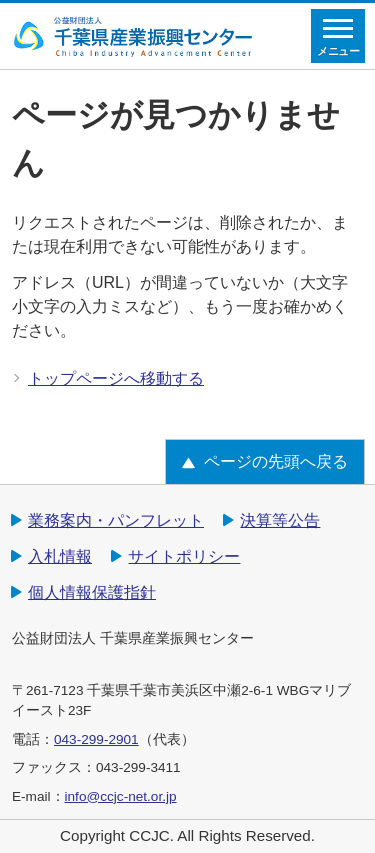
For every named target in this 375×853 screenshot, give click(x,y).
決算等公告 (280, 520)
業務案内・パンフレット (116, 520)
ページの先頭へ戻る (276, 461)
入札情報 (60, 556)
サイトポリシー (184, 556)
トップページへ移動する (116, 378)
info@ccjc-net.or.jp (121, 796)
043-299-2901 (96, 739)
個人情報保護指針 (92, 592)
